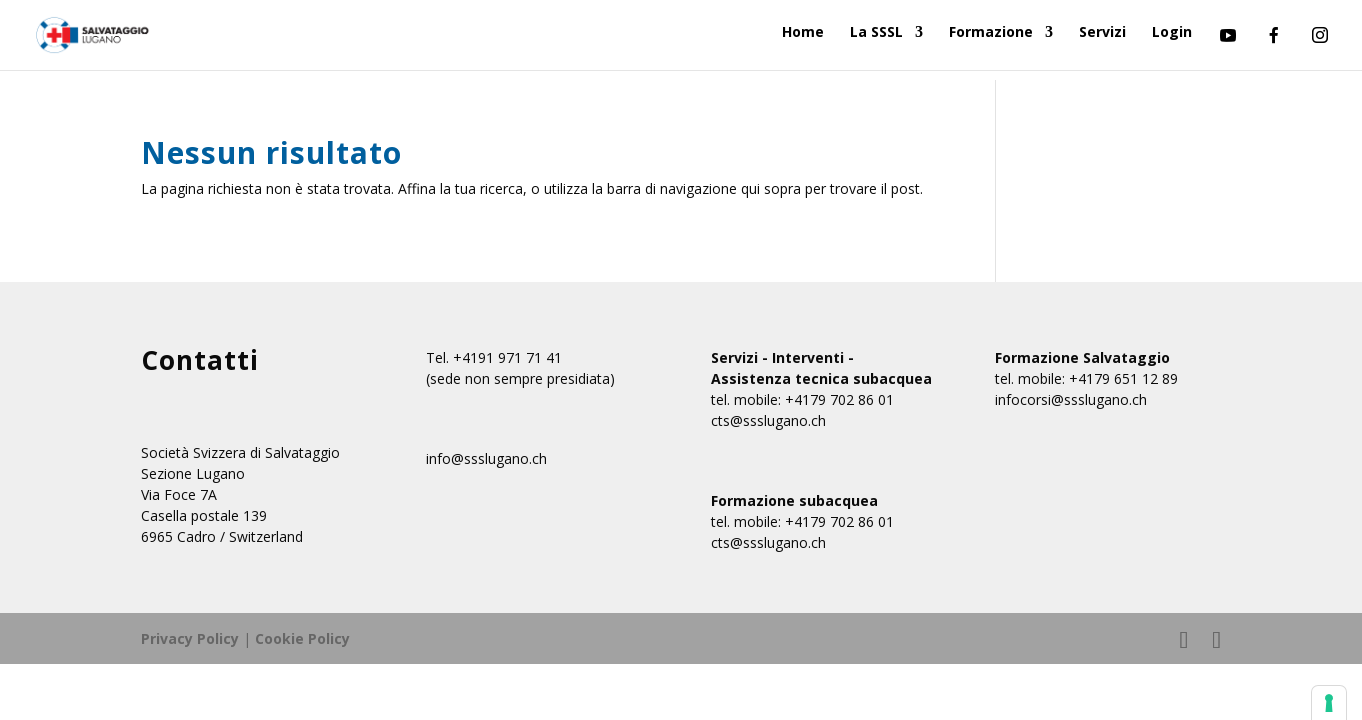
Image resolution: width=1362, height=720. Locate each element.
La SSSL (876, 33)
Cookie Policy (302, 638)
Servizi (1102, 33)
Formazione (991, 33)
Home (803, 33)
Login (1172, 33)
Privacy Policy (190, 638)
